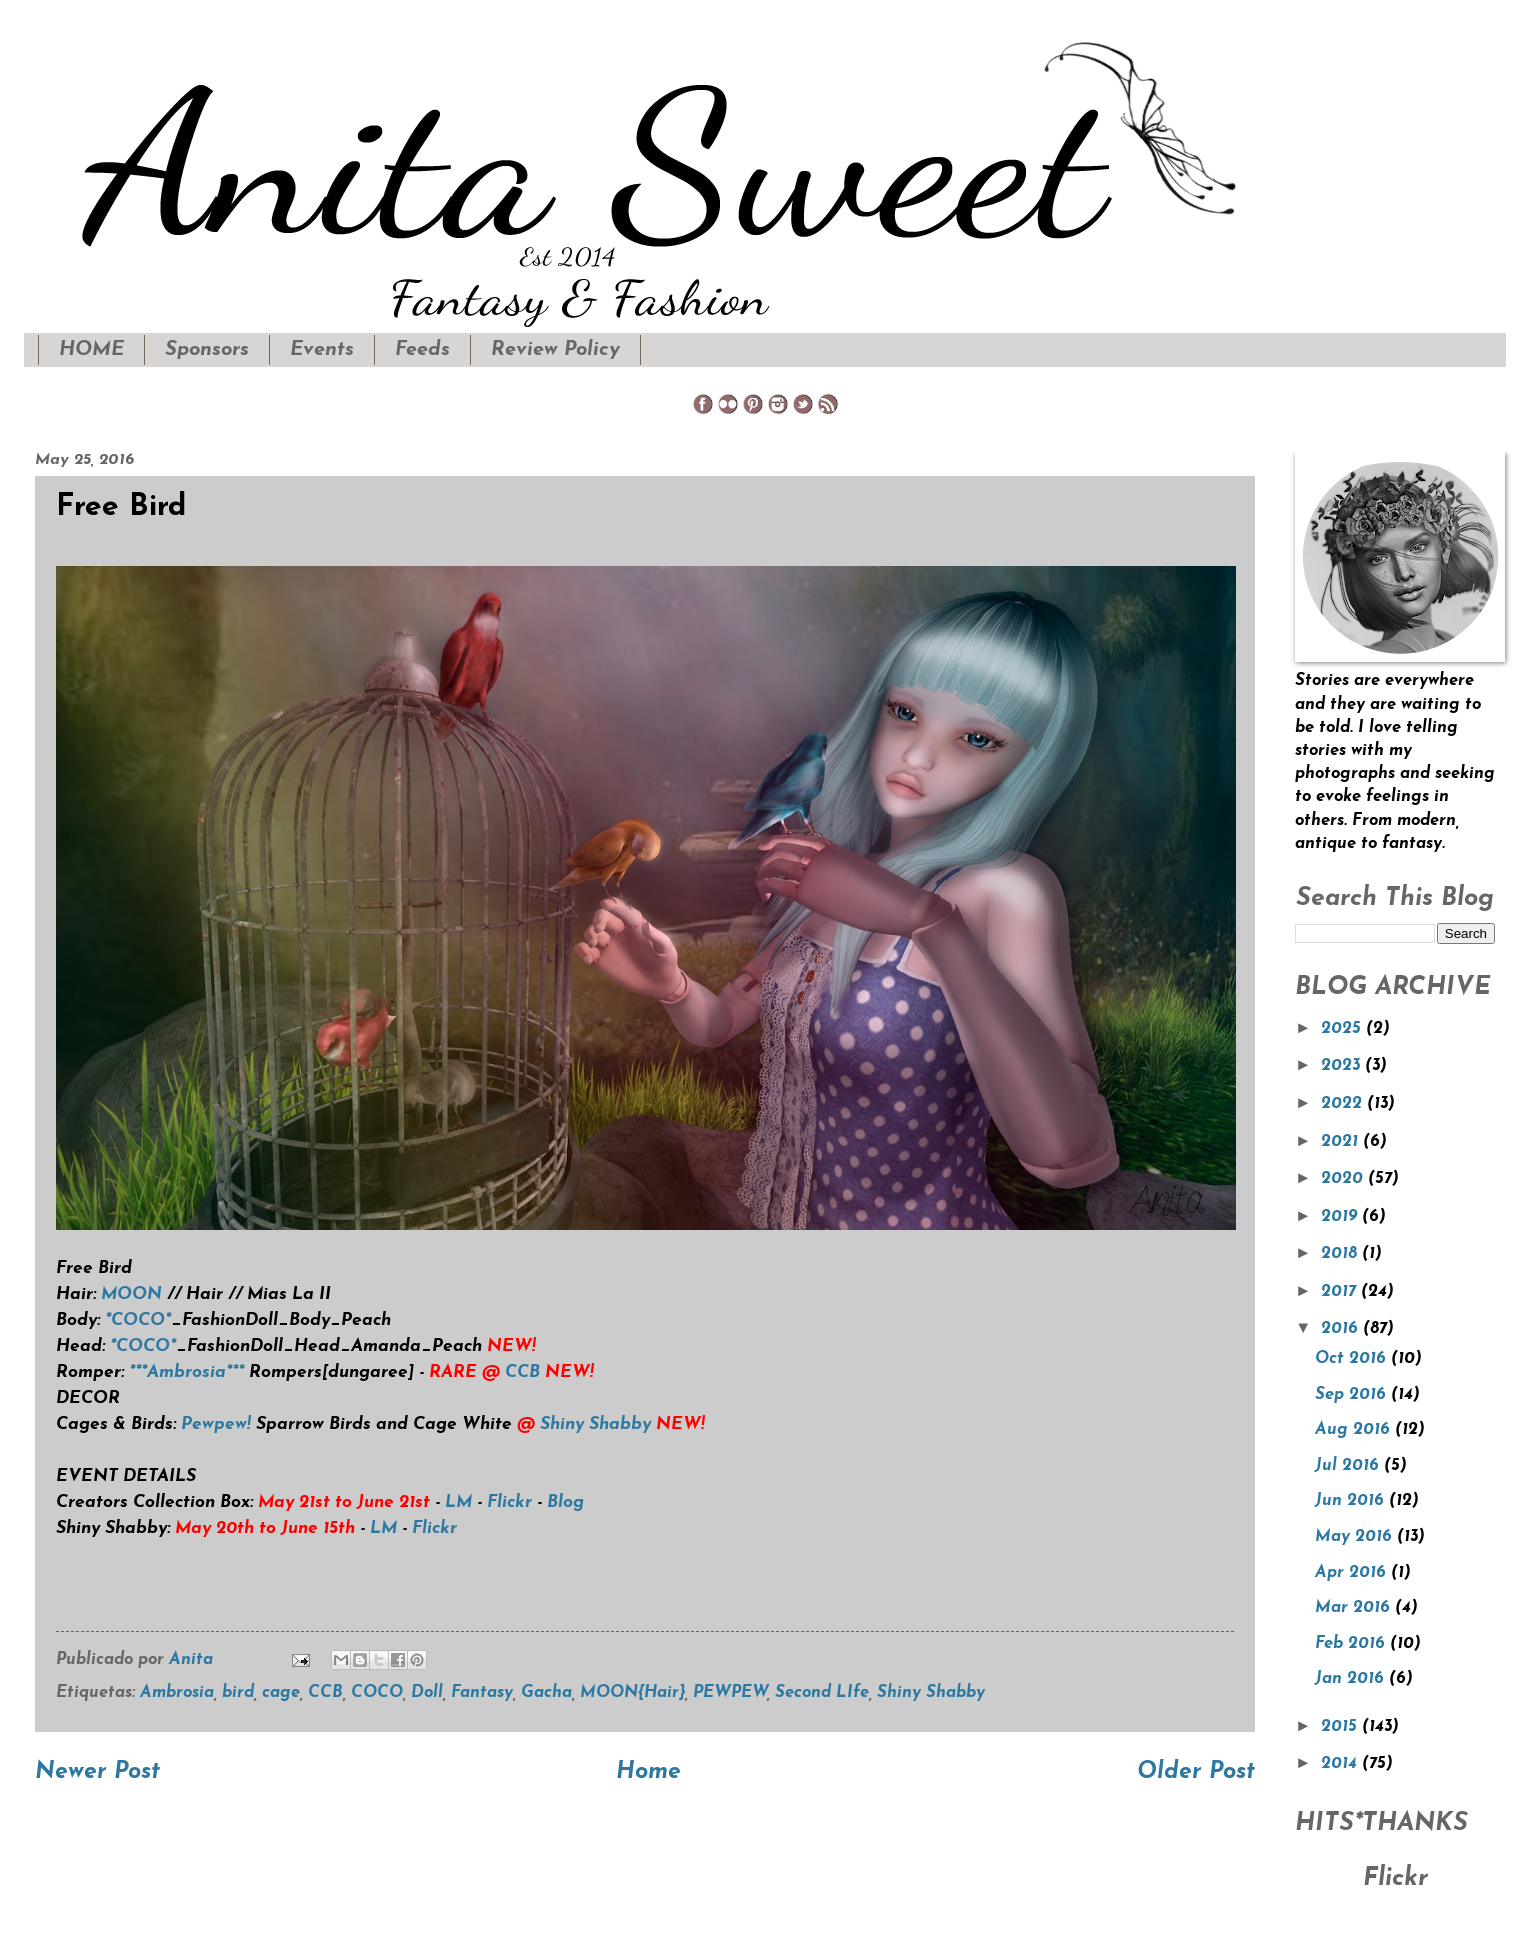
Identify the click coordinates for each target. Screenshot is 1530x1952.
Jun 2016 (1352, 1501)
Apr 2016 (1353, 1573)
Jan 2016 (1352, 1679)
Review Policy (555, 350)
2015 (1341, 1727)
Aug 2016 (1355, 1430)
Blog (565, 1502)
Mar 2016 (1355, 1608)
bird (238, 1693)
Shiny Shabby (595, 1424)
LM (458, 1502)
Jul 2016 (1349, 1466)
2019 (1341, 1217)
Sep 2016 (1353, 1395)
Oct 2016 (1353, 1359)
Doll (427, 1693)
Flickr (509, 1502)
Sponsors (207, 350)
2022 (1344, 1104)
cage (281, 1693)
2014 (1341, 1764)
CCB (522, 1372)
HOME (91, 350)
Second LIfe (822, 1693)
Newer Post (97, 1772)
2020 (1344, 1179)
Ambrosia (177, 1693)
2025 (1343, 1029)
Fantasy (482, 1693)
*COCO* (138, 1320)
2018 (1341, 1254)
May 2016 (1356, 1537)
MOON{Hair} (632, 1693)
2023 (1343, 1066)
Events (322, 350)
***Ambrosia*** (186, 1372)
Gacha (546, 1693)
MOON (134, 1294)
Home (648, 1772)
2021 (1342, 1142)
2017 (1341, 1292)
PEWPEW (730, 1693)
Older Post (1196, 1772)
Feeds (422, 350)
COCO (377, 1693)
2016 (1342, 1329)
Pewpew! (216, 1424)
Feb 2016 (1352, 1644)
